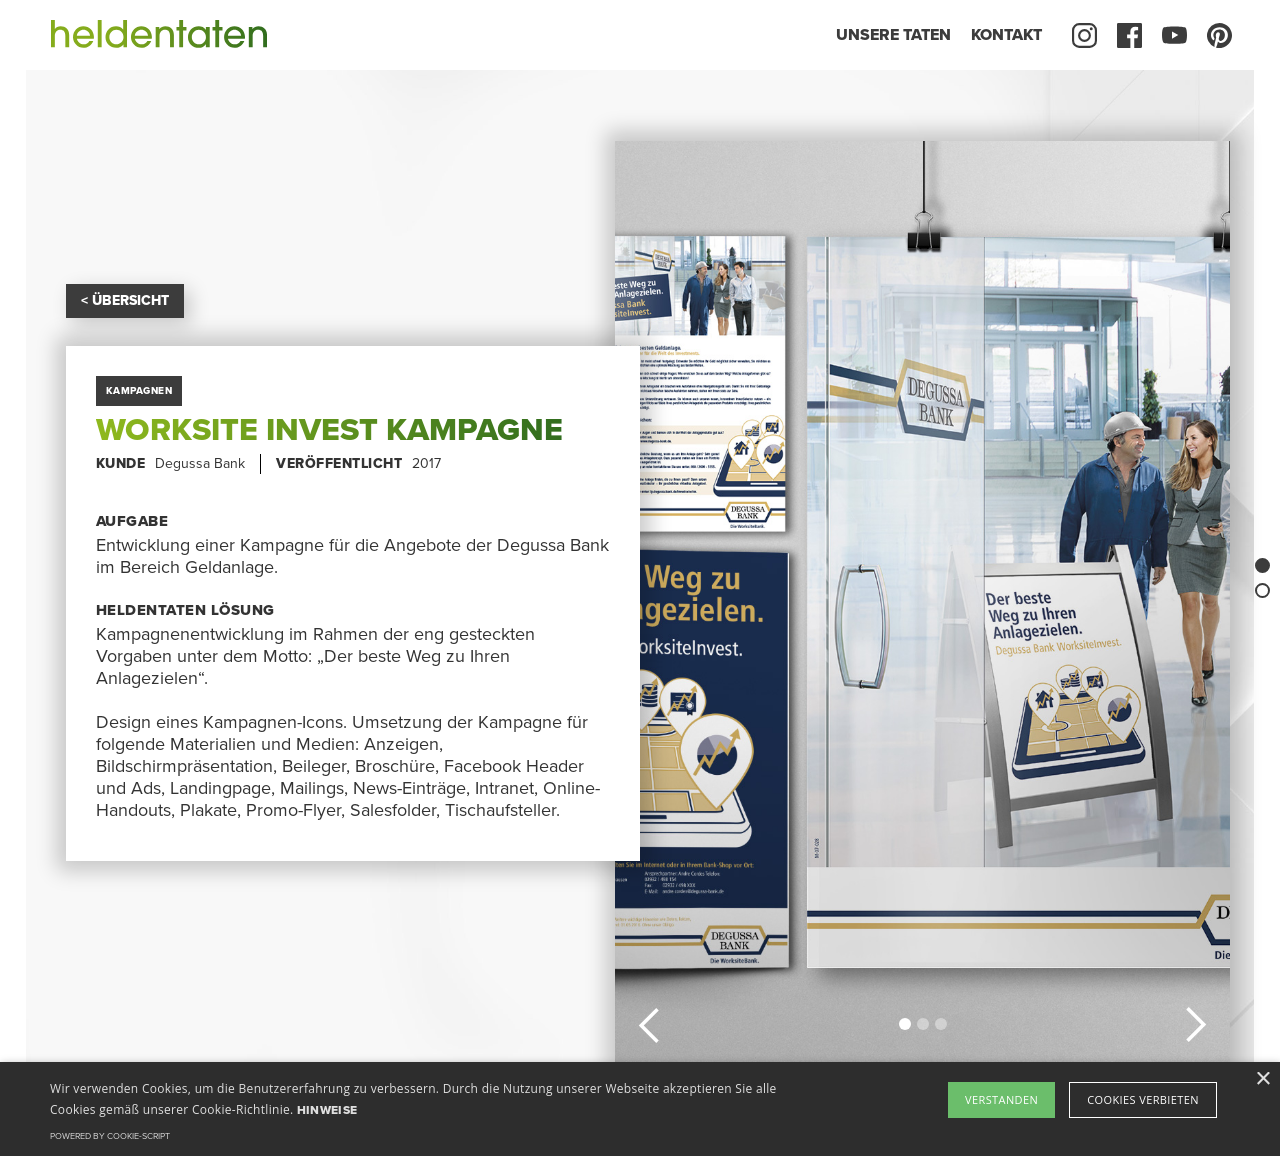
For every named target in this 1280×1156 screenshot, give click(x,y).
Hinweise (327, 1110)
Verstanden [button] (1001, 1099)
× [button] (1262, 1079)
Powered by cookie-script (110, 1136)
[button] (650, 1022)
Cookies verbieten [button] (1143, 1099)
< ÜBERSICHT (125, 300)
